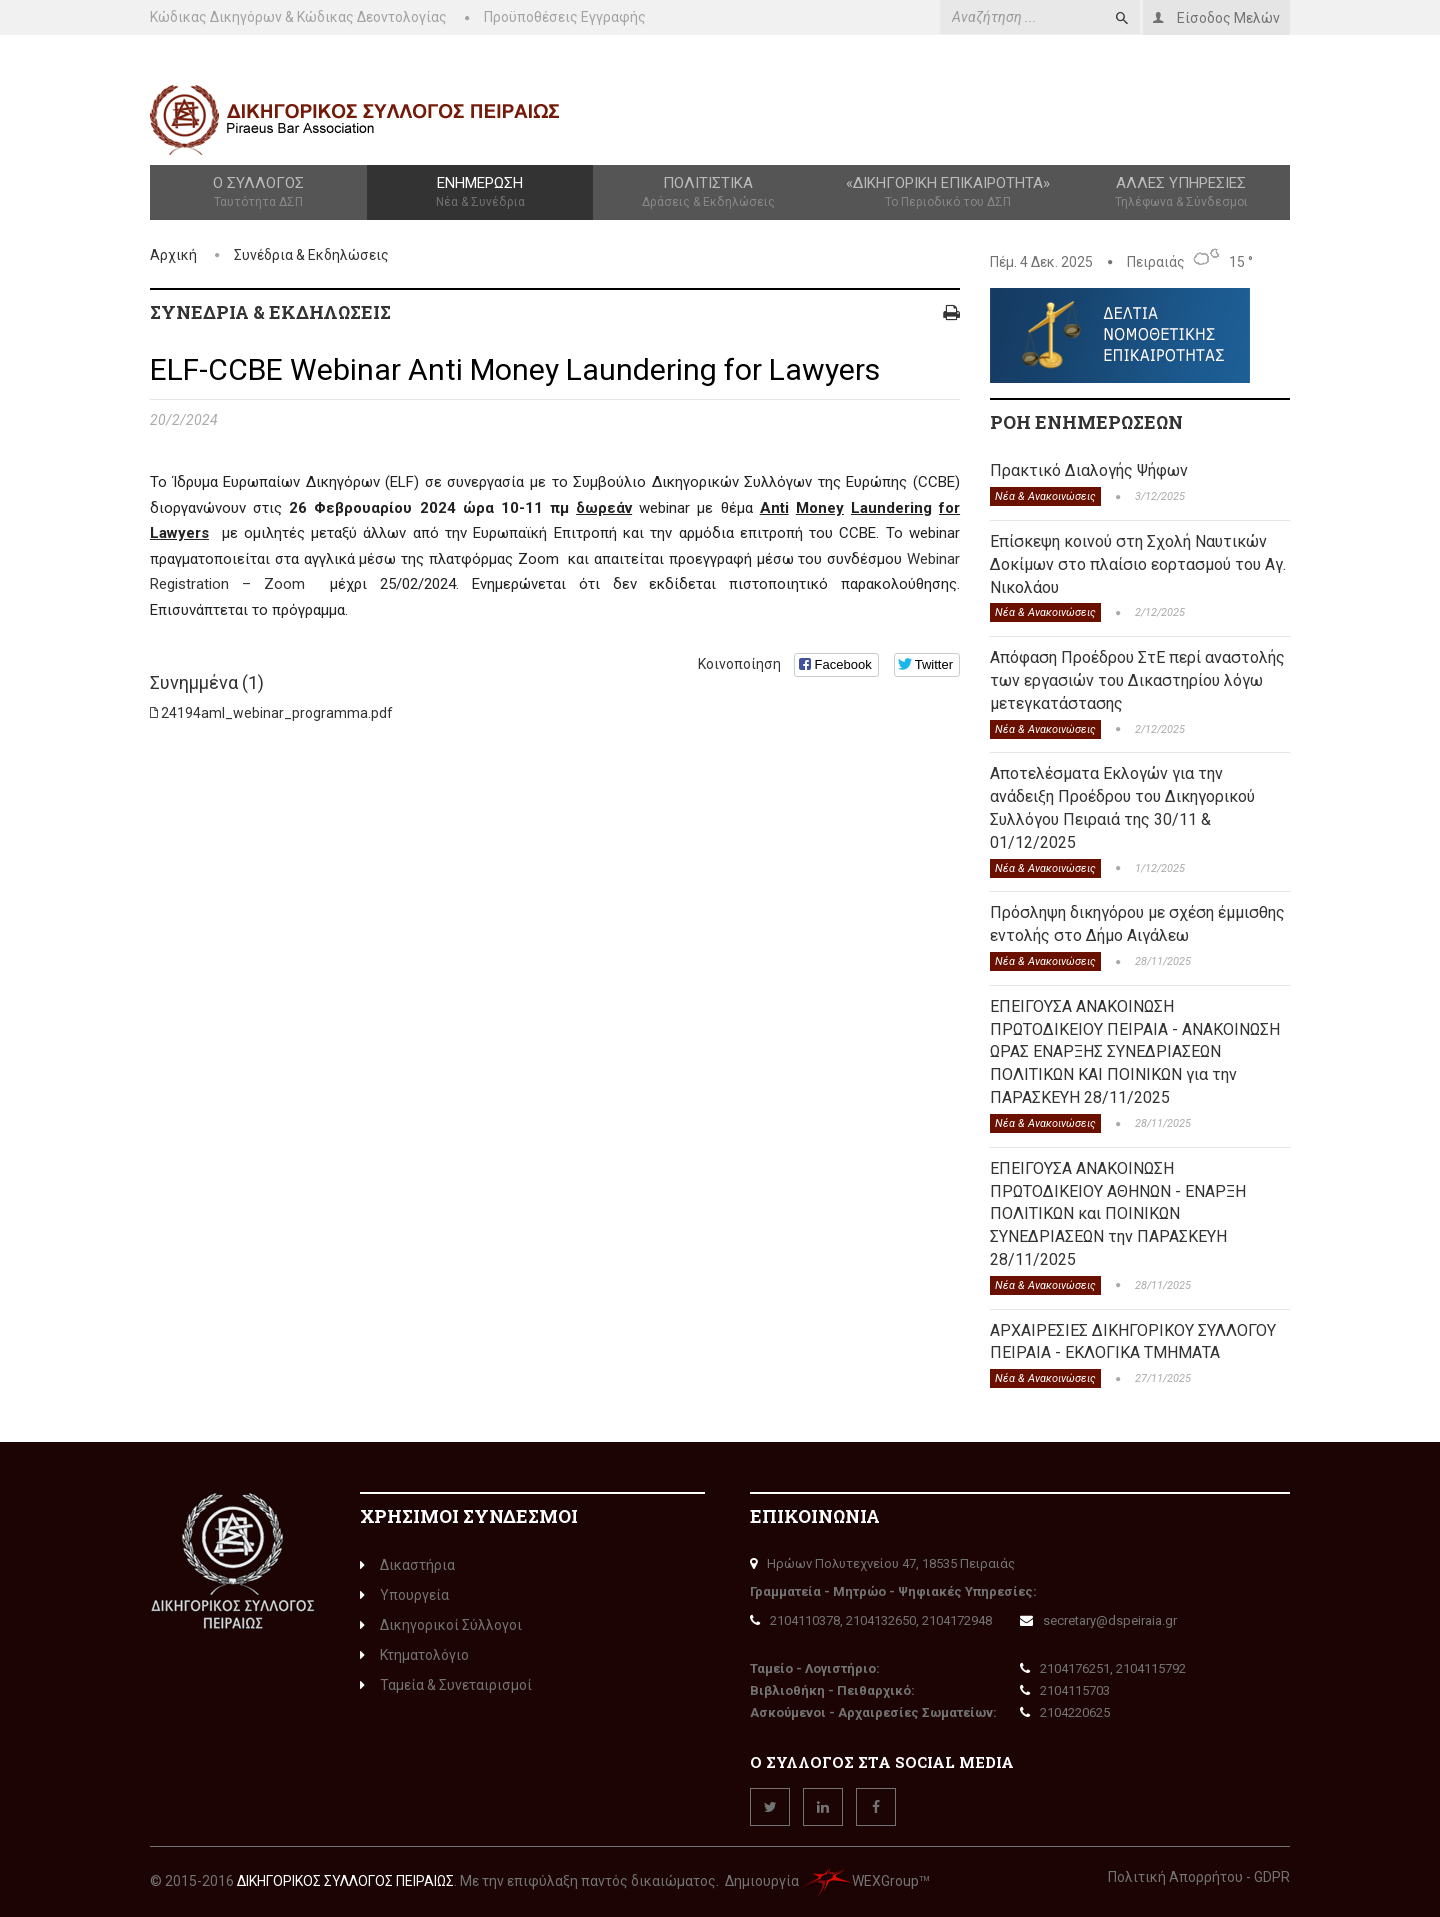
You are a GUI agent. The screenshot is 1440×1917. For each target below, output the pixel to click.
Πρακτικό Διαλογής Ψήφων (1089, 470)
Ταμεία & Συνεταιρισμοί (446, 1685)
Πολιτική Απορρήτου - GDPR (1199, 1877)
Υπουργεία (404, 1595)
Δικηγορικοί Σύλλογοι (441, 1625)
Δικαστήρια (407, 1565)
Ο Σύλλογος (258, 193)
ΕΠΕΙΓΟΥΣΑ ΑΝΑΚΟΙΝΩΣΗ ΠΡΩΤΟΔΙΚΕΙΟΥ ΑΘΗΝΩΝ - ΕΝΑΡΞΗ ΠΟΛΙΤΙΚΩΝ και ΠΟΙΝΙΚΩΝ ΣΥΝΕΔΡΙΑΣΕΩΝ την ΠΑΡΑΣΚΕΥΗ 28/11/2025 (1118, 1214)
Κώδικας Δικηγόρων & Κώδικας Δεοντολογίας (298, 17)
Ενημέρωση (480, 193)
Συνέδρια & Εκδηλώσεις (311, 255)
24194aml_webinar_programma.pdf (277, 713)
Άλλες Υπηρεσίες (1181, 193)
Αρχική (173, 255)
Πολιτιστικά (708, 193)
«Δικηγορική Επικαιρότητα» (948, 193)
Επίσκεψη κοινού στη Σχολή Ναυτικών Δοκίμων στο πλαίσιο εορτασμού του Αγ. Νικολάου (1138, 564)
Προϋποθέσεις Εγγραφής (565, 17)
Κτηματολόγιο (414, 1655)
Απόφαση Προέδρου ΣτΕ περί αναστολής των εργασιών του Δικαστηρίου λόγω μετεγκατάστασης (1137, 680)
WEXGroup (860, 1881)
